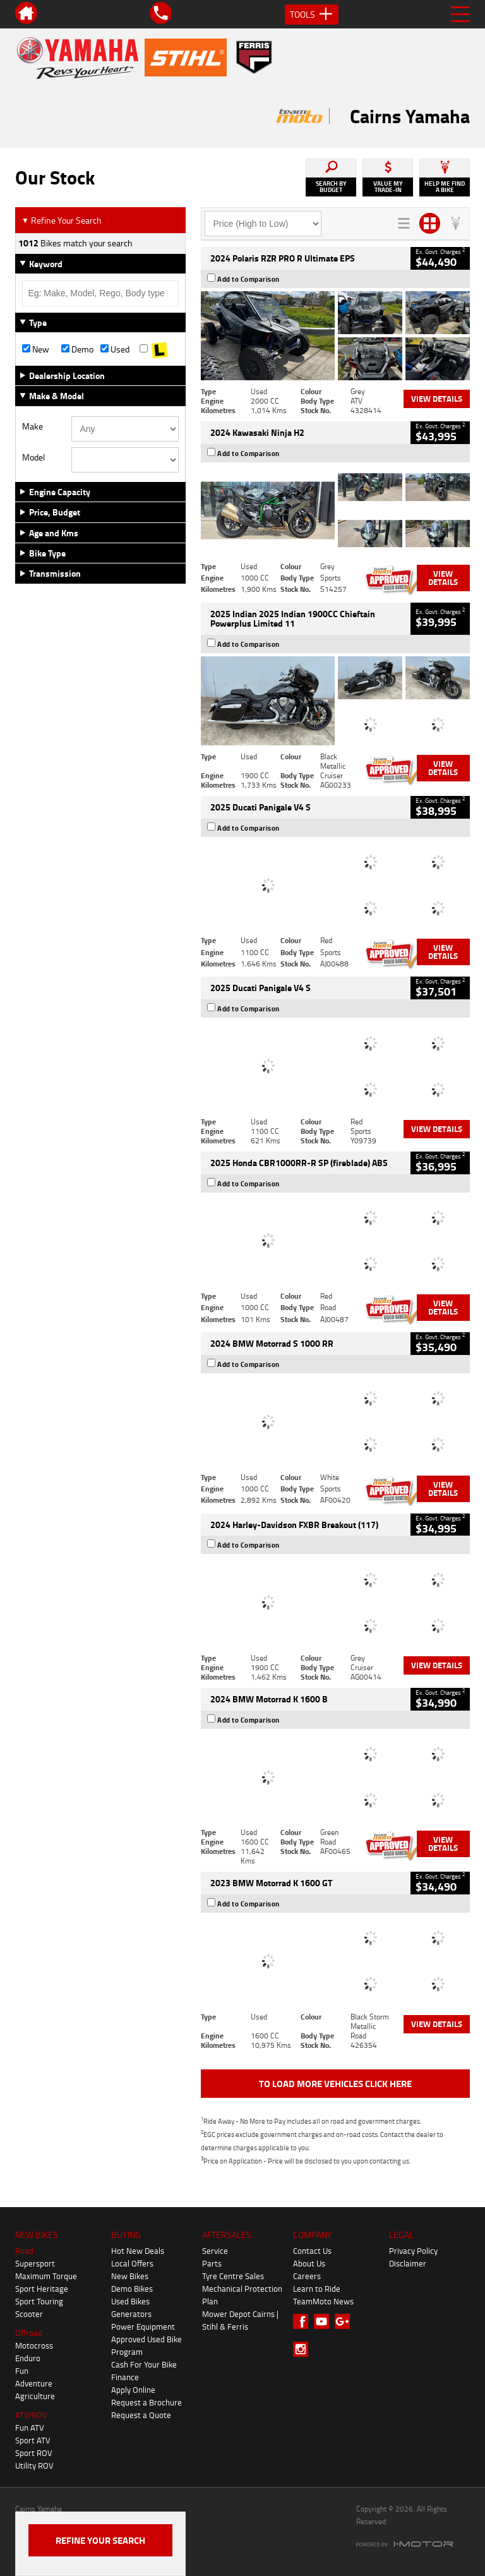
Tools (311, 14)
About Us (309, 2263)
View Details (436, 398)
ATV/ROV (31, 2415)
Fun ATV (29, 2427)
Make (32, 426)
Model (33, 457)
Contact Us (312, 2250)
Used (114, 349)
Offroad (28, 2332)
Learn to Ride (316, 2288)
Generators (131, 2314)
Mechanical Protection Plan (242, 2295)
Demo (77, 349)
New (35, 349)
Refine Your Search (61, 220)
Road (24, 2250)
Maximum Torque (46, 2276)
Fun (21, 2370)
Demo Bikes (132, 2288)
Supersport (35, 2263)
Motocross (34, 2345)
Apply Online (133, 2389)
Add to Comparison (248, 279)
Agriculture (35, 2396)
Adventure (33, 2383)
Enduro (27, 2358)
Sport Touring (39, 2301)
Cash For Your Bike (144, 2364)
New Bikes (129, 2276)
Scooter (29, 2314)
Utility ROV (34, 2465)
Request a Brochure (146, 2402)
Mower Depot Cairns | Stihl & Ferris (240, 2320)
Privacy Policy (413, 2250)
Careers (307, 2276)
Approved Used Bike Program (146, 2345)
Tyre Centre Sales (233, 2276)
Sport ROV (33, 2453)
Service (215, 2250)
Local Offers (132, 2263)
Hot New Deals (137, 2250)
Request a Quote (141, 2415)
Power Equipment (143, 2326)
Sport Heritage (41, 2288)
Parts (212, 2263)
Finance (125, 2377)
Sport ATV (33, 2440)
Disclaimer (407, 2263)
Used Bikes (130, 2301)
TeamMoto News (323, 2301)
